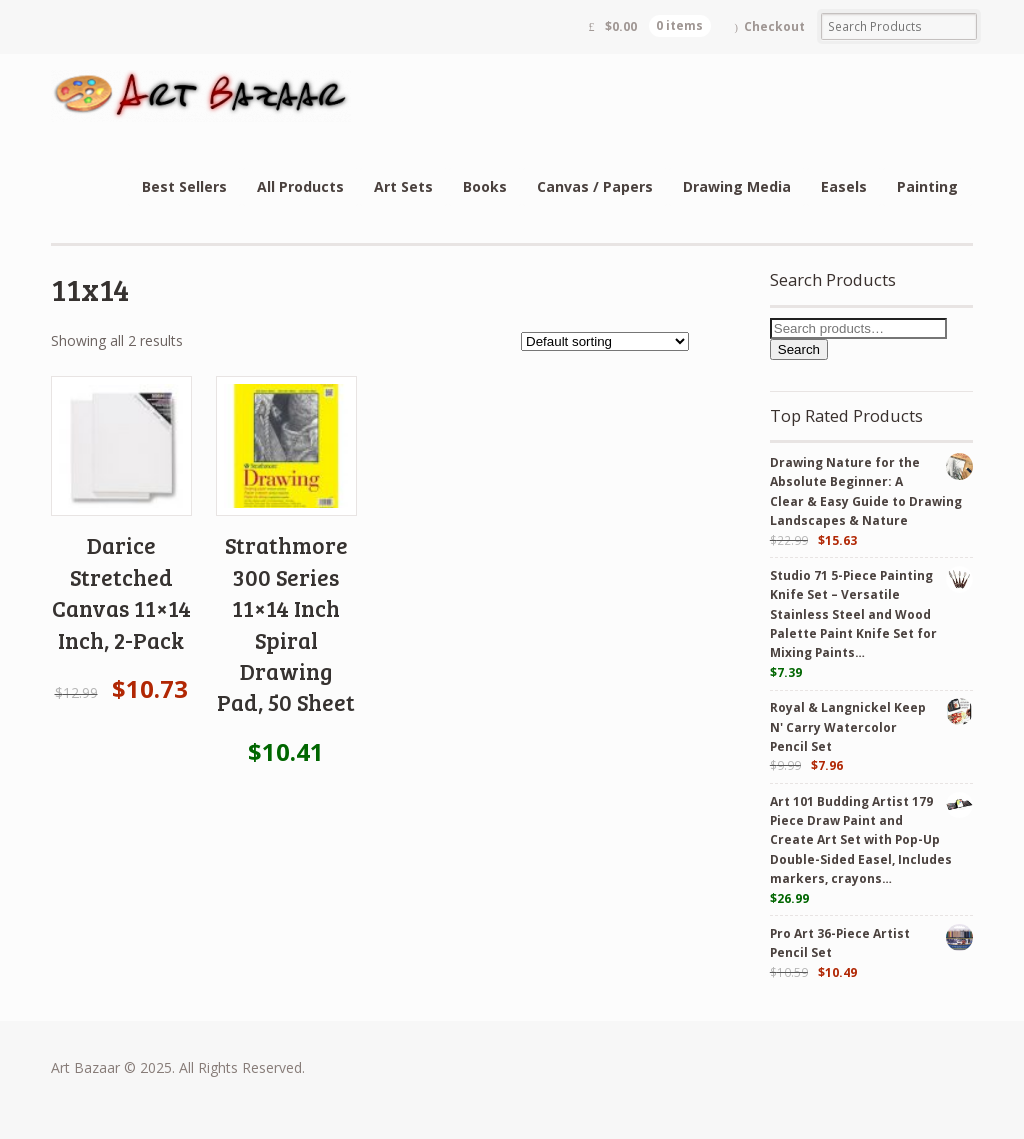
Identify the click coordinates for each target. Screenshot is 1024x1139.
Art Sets (403, 186)
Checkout (774, 26)
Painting (927, 186)
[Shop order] (605, 341)
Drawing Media (737, 186)
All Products (300, 186)
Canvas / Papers (595, 186)
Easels (844, 186)
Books (485, 186)
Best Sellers (184, 186)
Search (799, 349)
